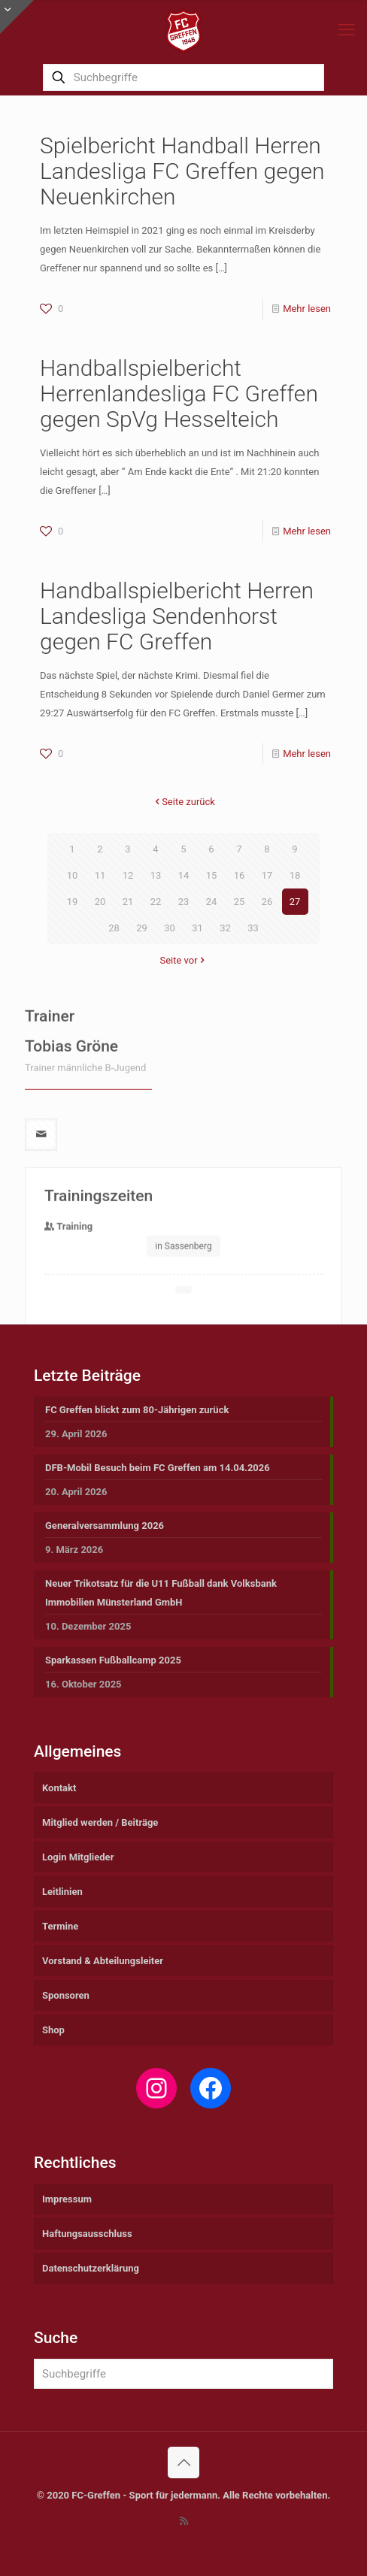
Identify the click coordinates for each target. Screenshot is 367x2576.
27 (295, 901)
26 (267, 901)
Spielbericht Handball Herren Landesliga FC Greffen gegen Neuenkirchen (182, 171)
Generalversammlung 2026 (104, 1525)
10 (72, 875)
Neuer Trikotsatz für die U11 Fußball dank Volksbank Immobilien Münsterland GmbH (161, 1593)
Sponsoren (65, 1995)
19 (72, 901)
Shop (53, 2030)
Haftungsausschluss (87, 2233)
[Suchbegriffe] (183, 77)
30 (169, 928)
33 (253, 928)
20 (100, 901)
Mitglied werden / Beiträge (100, 1822)
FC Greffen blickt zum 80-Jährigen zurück (137, 1409)
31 (197, 928)
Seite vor (183, 960)
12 (128, 875)
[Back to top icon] (183, 2462)
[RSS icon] (184, 2521)
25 (239, 901)
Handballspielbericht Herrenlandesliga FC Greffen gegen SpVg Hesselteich (179, 393)
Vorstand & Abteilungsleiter (102, 1960)
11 (100, 875)
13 (156, 875)
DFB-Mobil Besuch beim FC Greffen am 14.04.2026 (157, 1467)
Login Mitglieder (78, 1857)
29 (141, 928)
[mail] (41, 1197)
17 (267, 875)
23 (184, 901)
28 (114, 928)
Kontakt (59, 1788)
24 (211, 901)
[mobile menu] (346, 30)
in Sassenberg (183, 1308)
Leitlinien (62, 1891)
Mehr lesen (307, 308)
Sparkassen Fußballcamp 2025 (113, 1660)
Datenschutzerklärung (90, 2268)
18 (295, 875)
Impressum (67, 2199)
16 (239, 875)
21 (128, 901)
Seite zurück (183, 801)
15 (211, 875)
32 (225, 928)
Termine (60, 1926)
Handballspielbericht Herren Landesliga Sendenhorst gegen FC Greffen (177, 616)
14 (184, 875)
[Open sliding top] (17, 17)
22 (156, 901)
